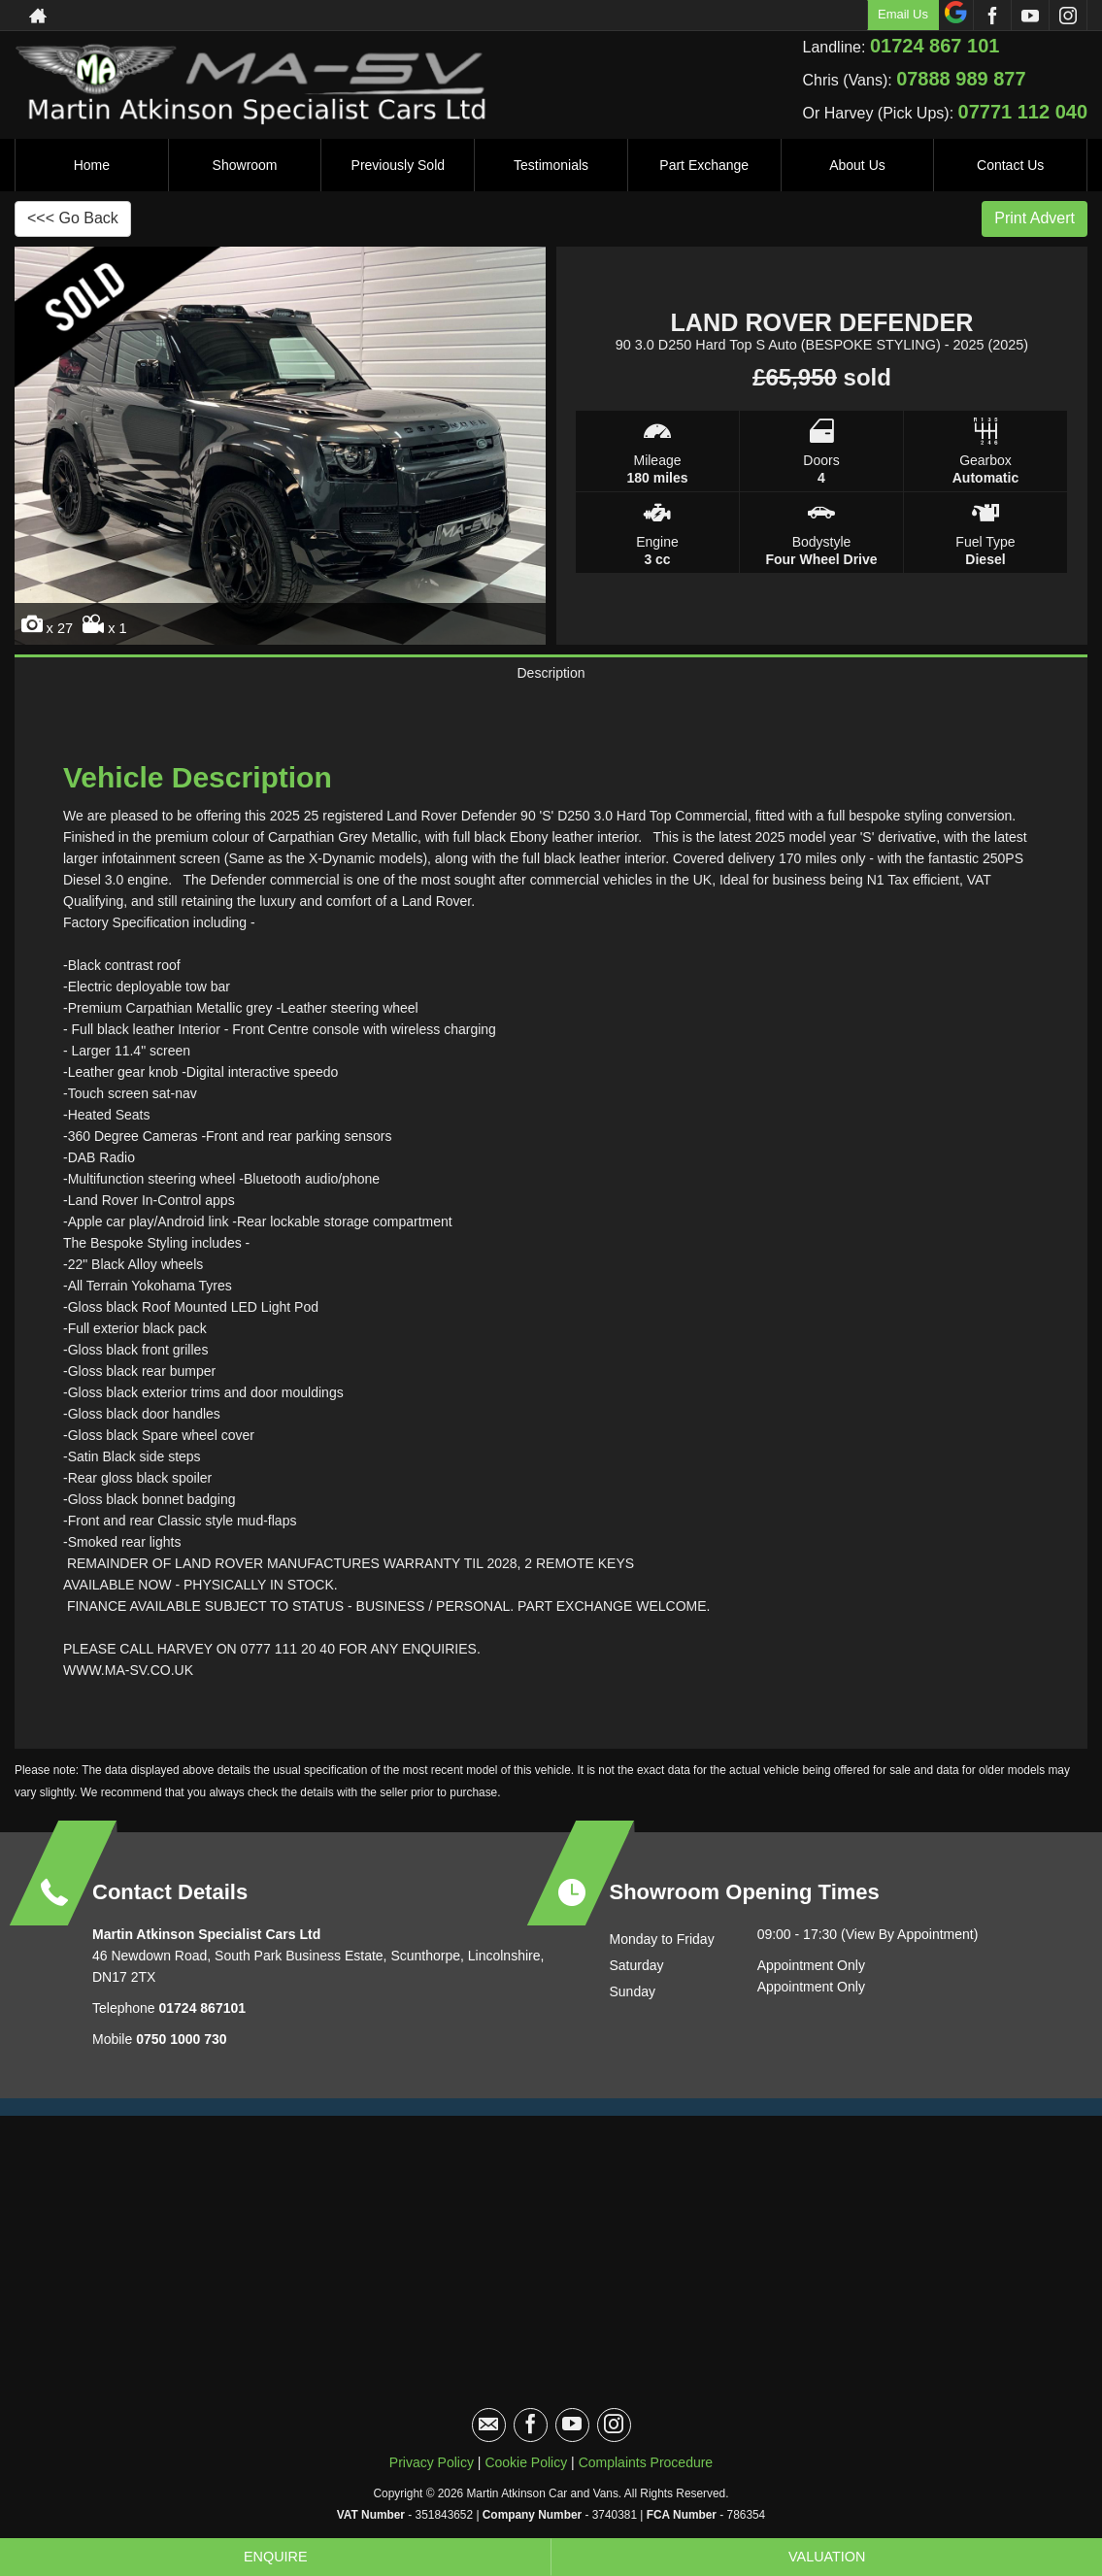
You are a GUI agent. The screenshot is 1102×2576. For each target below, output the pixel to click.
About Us (857, 165)
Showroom (245, 165)
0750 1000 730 (181, 2054)
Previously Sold (398, 165)
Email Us (903, 14)
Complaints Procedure (646, 2478)
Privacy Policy (431, 2478)
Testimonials (551, 165)
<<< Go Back (72, 218)
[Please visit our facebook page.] (992, 15)
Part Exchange (704, 165)
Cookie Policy (525, 2478)
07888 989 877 (960, 78)
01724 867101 (200, 2023)
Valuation (827, 2556)
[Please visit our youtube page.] (1030, 15)
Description (550, 680)
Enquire (275, 2556)
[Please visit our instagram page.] (1067, 15)
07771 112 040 (1022, 111)
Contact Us (1010, 165)
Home (92, 165)
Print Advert (1034, 218)
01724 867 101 (934, 45)
